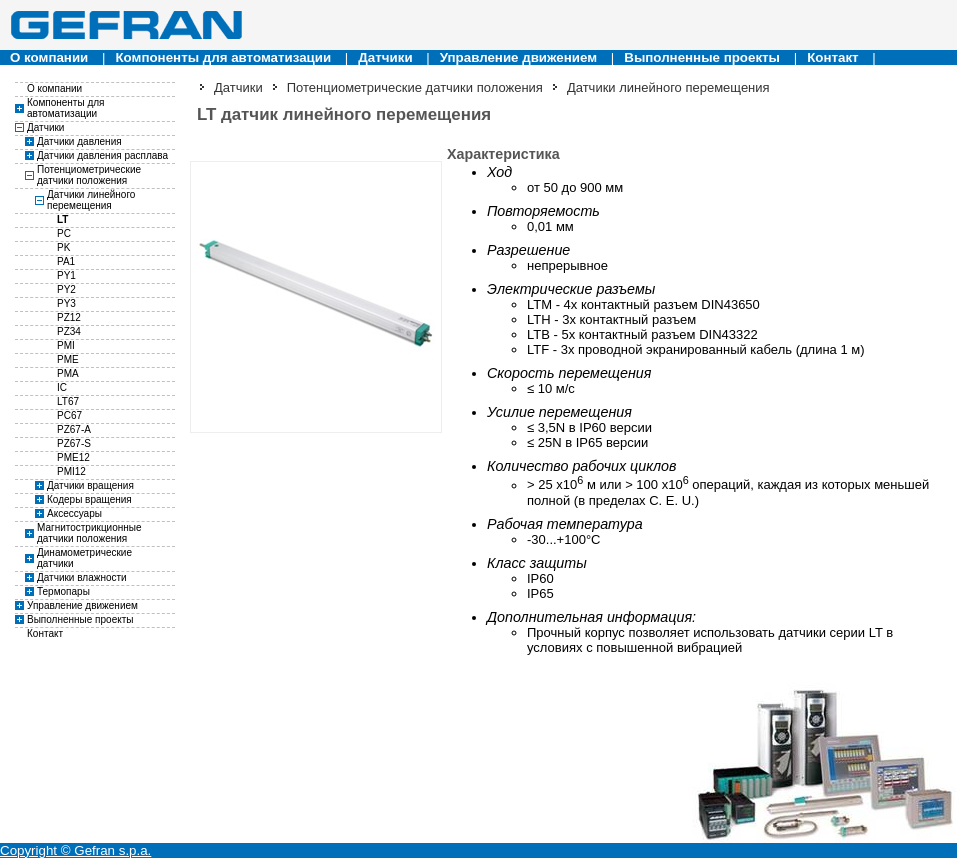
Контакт (832, 57)
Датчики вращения (90, 485)
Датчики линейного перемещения (91, 200)
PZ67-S (74, 443)
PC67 (69, 415)
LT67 (68, 401)
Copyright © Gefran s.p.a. (75, 850)
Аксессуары (74, 513)
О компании (49, 57)
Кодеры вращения (89, 499)
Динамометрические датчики (84, 558)
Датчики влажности (82, 577)
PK (63, 247)
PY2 (66, 289)
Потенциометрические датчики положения (89, 175)
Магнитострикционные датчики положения (89, 533)
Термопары (63, 591)
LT (62, 219)
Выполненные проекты (702, 57)
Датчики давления (79, 141)
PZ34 (69, 331)
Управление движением (518, 57)
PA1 (66, 261)
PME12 (73, 457)
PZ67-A (74, 429)
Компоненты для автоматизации (223, 57)
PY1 (66, 275)
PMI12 (71, 471)
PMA (68, 373)
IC (62, 387)
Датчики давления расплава (102, 155)
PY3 (66, 303)
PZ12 (69, 317)
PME (68, 359)
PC (64, 233)
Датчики (385, 57)
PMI (66, 345)
